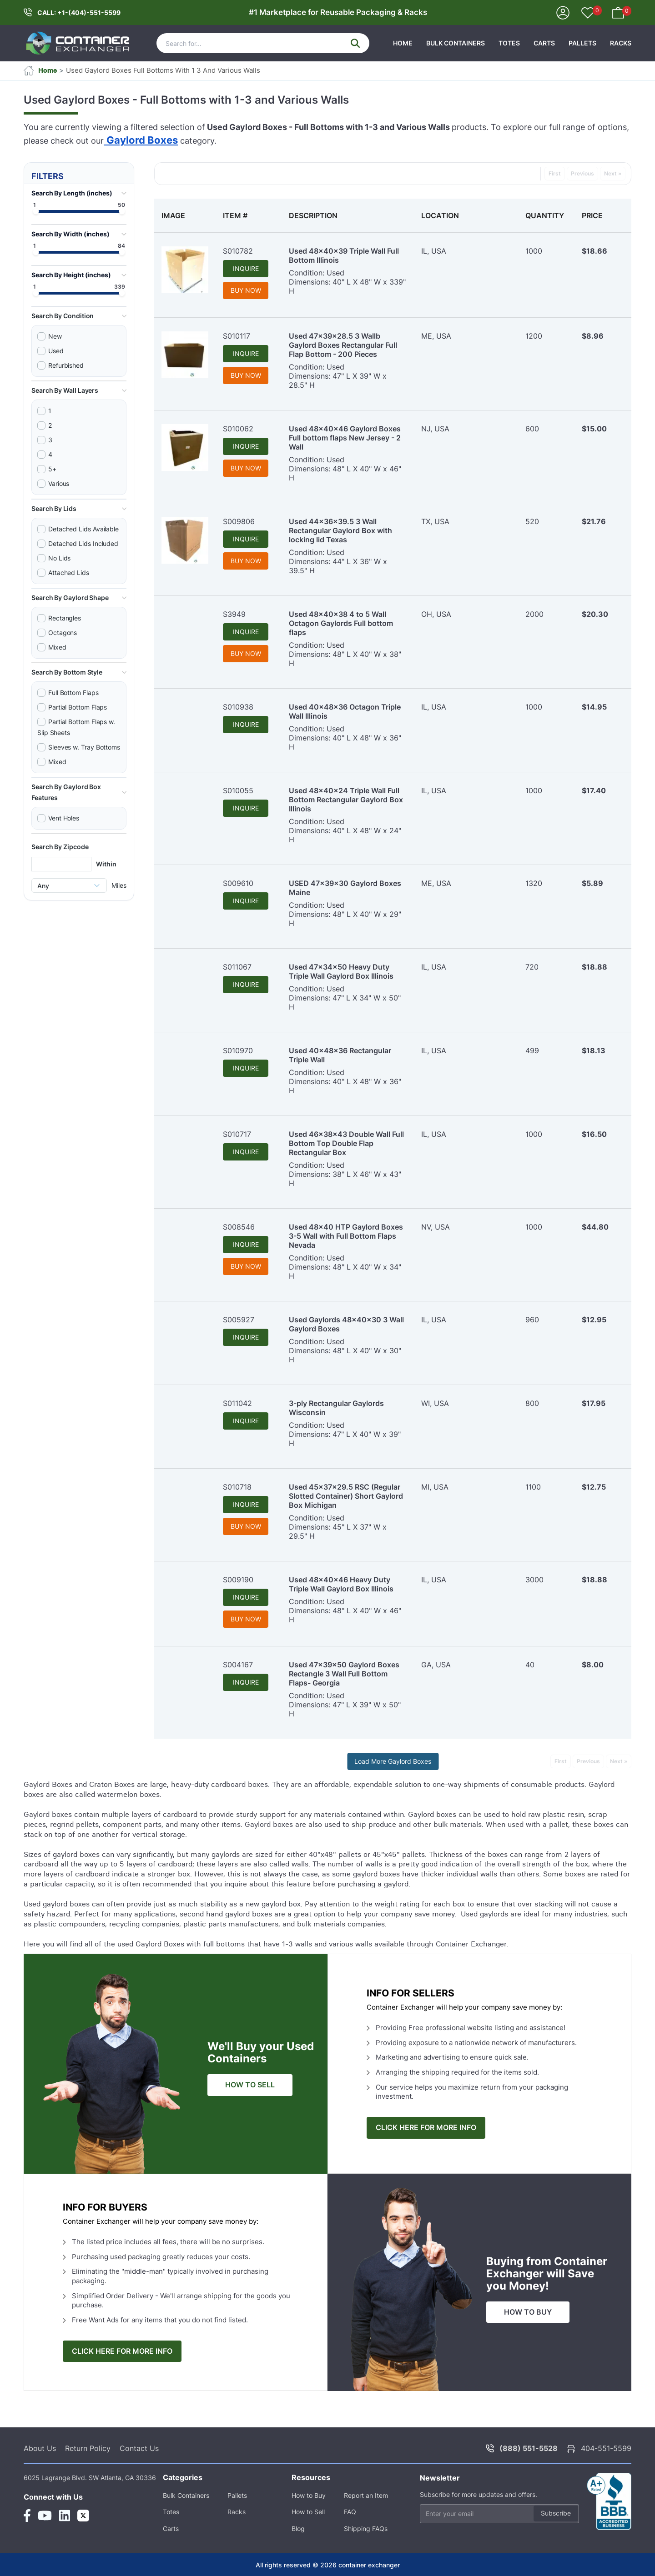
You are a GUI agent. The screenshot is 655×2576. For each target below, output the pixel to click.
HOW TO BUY (528, 2312)
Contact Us (139, 2448)
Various (58, 483)
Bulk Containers (455, 43)
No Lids (59, 558)
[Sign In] (562, 12)
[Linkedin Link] (64, 2515)
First (555, 173)
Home (40, 70)
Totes (509, 43)
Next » (612, 173)
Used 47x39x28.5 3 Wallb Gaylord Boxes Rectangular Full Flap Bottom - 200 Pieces (343, 345)
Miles (118, 885)
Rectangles (64, 618)
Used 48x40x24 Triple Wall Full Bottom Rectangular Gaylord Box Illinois (346, 799)
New (55, 336)
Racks (620, 43)
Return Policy (88, 2448)
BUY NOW (246, 290)
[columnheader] (184, 215)
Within (106, 864)
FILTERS (47, 176)
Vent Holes (63, 818)
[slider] (36, 212)
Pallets (582, 43)
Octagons (62, 632)
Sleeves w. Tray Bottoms (84, 747)
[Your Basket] (618, 12)
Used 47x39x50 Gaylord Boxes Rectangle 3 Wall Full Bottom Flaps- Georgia (344, 1673)
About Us (40, 2448)
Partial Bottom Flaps (77, 707)
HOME (403, 43)
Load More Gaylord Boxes (392, 1761)
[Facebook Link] (27, 2515)
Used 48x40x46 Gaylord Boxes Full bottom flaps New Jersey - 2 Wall (345, 437)
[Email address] (499, 2513)
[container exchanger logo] (78, 43)
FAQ (350, 2512)
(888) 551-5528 (528, 2448)
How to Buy (309, 2495)
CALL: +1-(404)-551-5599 (79, 12)
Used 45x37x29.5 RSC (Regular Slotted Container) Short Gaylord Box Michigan (346, 1496)
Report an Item (366, 2495)
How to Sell (308, 2512)
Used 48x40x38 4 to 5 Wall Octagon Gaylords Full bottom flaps (341, 623)
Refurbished (66, 365)
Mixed (57, 647)
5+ (52, 469)
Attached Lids (68, 572)
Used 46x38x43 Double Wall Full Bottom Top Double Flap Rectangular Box (346, 1143)
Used (56, 351)
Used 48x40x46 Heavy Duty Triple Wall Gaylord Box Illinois (341, 1584)
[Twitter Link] (83, 2515)
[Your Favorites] (588, 13)
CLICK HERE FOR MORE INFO (426, 2127)
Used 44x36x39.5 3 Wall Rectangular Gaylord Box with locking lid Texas (340, 530)
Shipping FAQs (366, 2528)
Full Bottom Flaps (73, 692)
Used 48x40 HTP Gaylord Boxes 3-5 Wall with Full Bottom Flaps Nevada (346, 1236)
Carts (544, 43)
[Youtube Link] (45, 2516)
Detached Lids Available (83, 529)
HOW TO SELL (250, 2085)
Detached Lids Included (83, 543)
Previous (582, 173)
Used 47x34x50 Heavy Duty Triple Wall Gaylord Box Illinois (341, 971)
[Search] (262, 43)
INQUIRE (246, 268)
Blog (298, 2528)
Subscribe (556, 2513)
